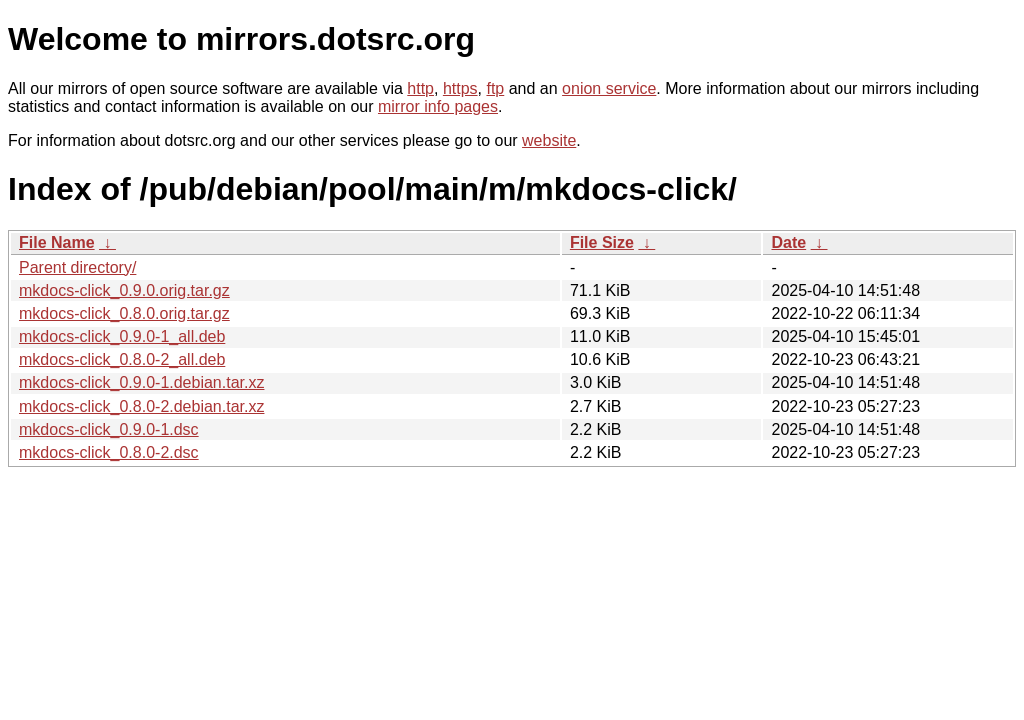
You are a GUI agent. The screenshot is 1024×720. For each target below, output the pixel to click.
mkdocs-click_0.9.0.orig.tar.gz (124, 290)
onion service (609, 88)
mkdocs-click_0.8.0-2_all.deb (122, 359)
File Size (602, 242)
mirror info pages (438, 106)
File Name (57, 242)
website (549, 140)
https (460, 88)
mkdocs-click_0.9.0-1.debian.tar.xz (141, 382)
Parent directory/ (77, 267)
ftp (495, 88)
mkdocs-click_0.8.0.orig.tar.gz (124, 313)
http (420, 88)
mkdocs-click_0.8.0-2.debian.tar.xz (141, 406)
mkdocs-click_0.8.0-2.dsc (109, 452)
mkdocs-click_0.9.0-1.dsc (109, 429)
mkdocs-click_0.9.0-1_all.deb (122, 336)
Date (788, 242)
